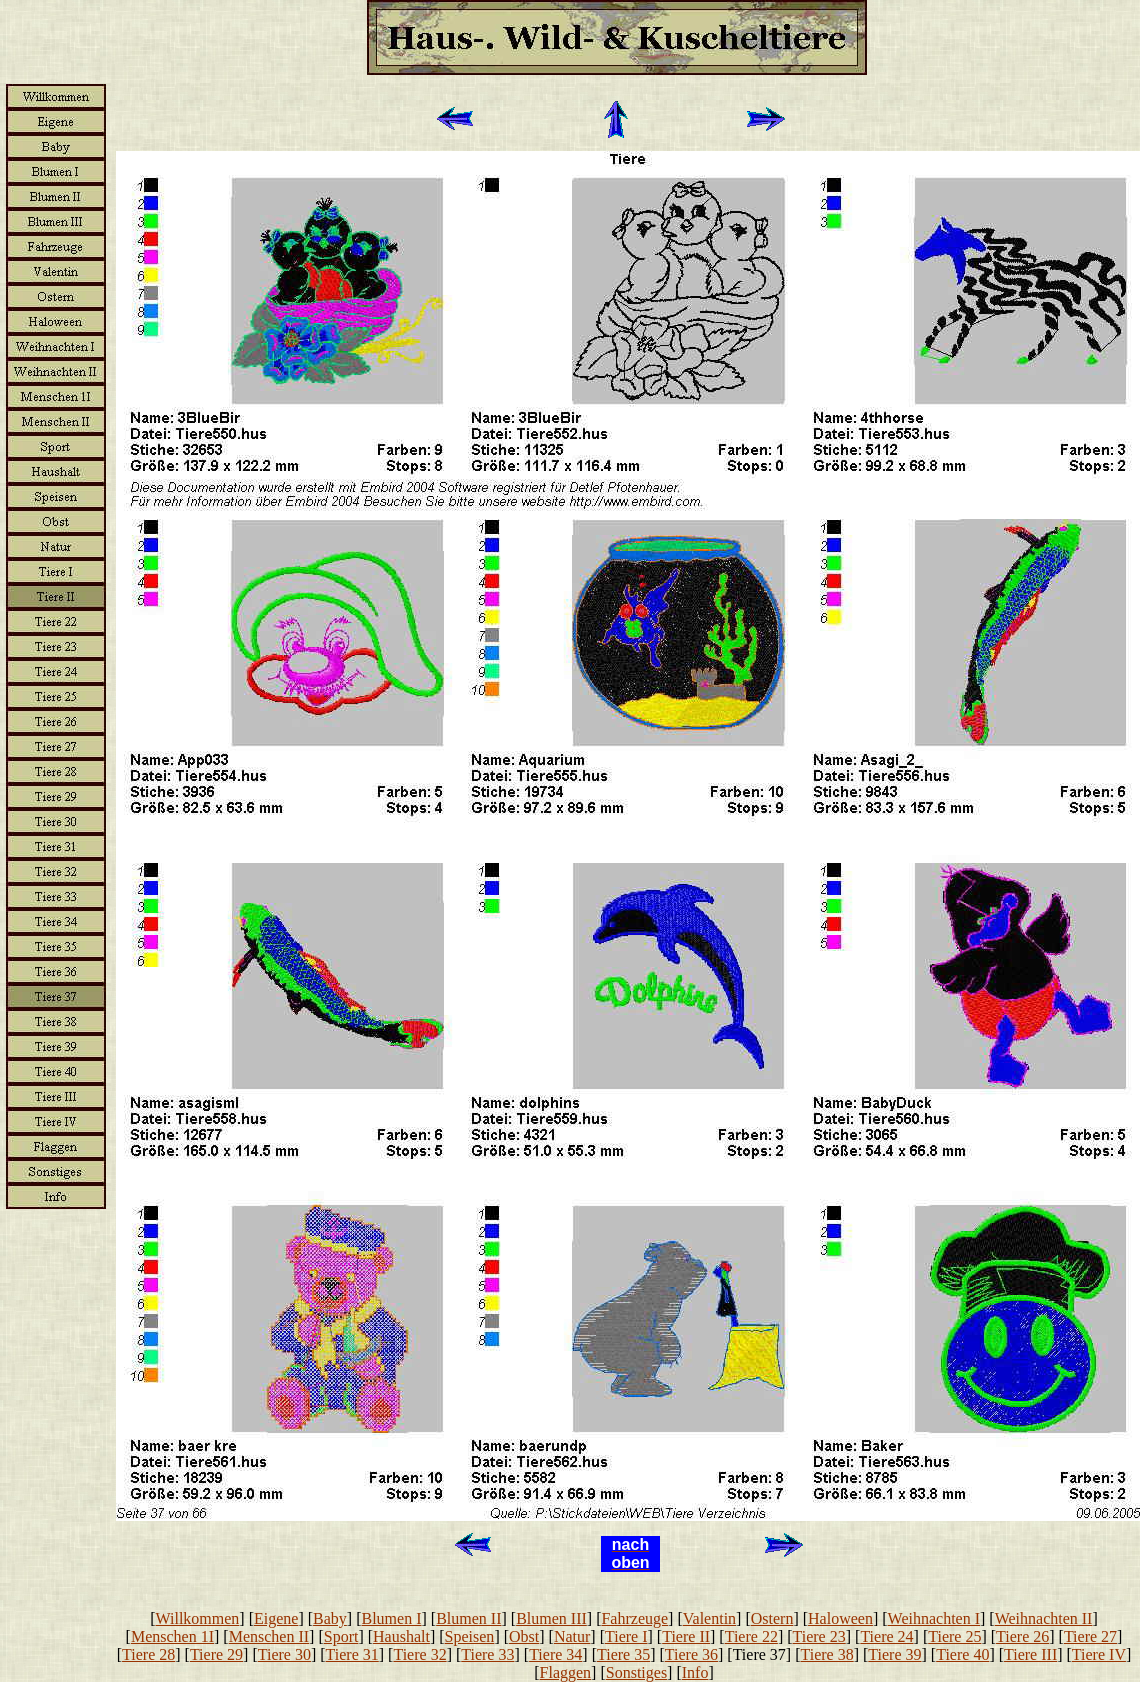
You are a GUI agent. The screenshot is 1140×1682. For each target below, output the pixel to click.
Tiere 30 (284, 1654)
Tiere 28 (148, 1654)
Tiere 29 (216, 1654)
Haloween (840, 1618)
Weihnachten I (934, 1618)
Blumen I (392, 1618)
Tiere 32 (419, 1654)
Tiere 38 (827, 1654)
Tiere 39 (894, 1654)
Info (695, 1672)
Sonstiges (636, 1672)
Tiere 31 (352, 1654)
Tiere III (1030, 1654)
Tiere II (686, 1636)
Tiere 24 (886, 1636)
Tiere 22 (751, 1636)
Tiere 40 (962, 1654)
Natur (572, 1636)
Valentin (709, 1618)
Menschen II (269, 1636)
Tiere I (626, 1636)
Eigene (276, 1618)
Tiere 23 (819, 1636)
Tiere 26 (1022, 1636)
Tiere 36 (691, 1654)
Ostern (772, 1618)
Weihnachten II (1044, 1618)
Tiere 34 (555, 1654)
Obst (524, 1636)
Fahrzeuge (634, 1618)
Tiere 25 (954, 1636)
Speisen (470, 1636)
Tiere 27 (1090, 1636)
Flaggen (566, 1672)
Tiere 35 (623, 1654)
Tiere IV (1099, 1654)
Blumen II (468, 1618)
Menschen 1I (172, 1636)
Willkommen (198, 1618)
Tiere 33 (487, 1654)
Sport (341, 1636)
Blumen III (551, 1618)
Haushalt (401, 1636)
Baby (330, 1618)
